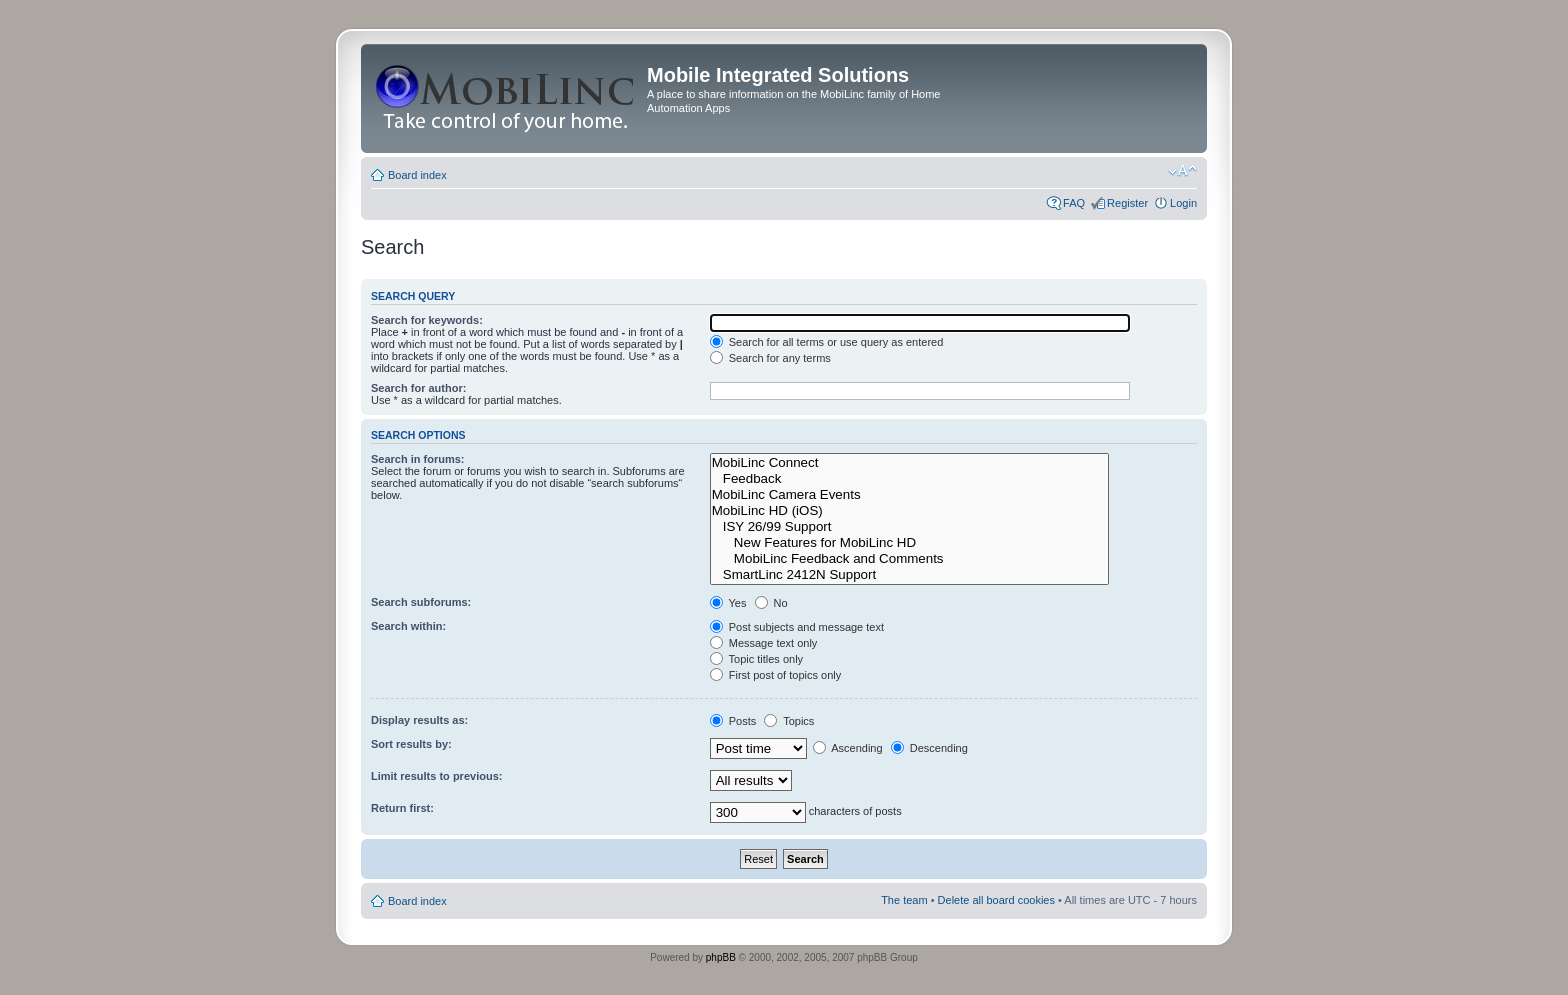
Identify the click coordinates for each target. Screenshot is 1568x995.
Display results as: (419, 720)
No (771, 603)
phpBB (721, 957)
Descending (929, 748)
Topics (789, 721)
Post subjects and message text (797, 627)
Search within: (408, 626)
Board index (417, 175)
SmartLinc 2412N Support (910, 575)
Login (1183, 203)
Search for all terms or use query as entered (827, 342)
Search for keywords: (427, 320)
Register (1127, 203)
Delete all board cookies (996, 900)
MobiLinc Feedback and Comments (910, 559)
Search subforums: (421, 602)
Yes (728, 603)
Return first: (402, 808)
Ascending (848, 748)
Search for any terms (770, 358)
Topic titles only (756, 659)
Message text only (764, 643)
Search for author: (418, 388)
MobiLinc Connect (910, 463)
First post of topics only (776, 675)
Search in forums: (418, 459)
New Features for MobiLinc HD (910, 543)
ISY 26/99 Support (910, 527)
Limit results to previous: (436, 776)
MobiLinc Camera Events (910, 495)
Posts (733, 721)
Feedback (910, 479)
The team (904, 900)
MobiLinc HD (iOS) (910, 511)
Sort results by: (411, 744)
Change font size (1182, 171)
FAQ (1074, 203)
